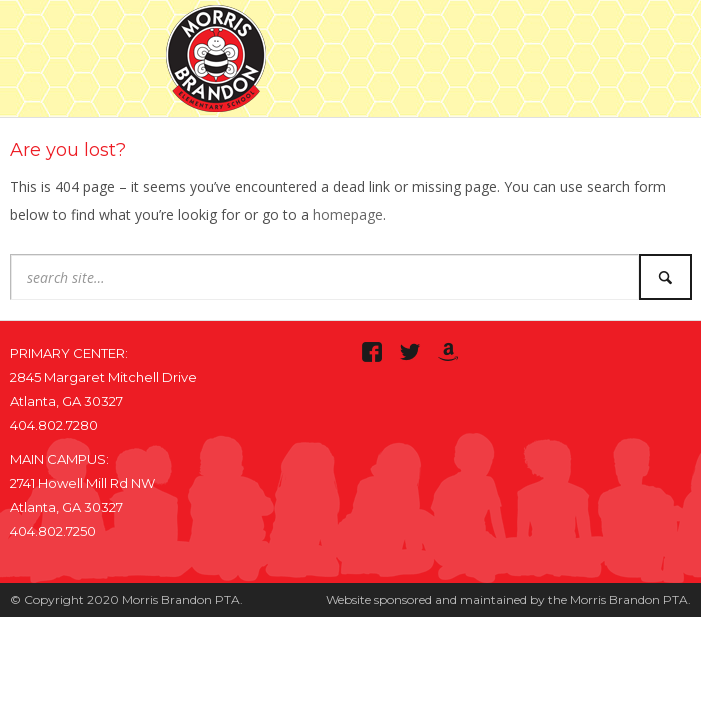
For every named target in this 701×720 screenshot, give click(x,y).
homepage (348, 214)
